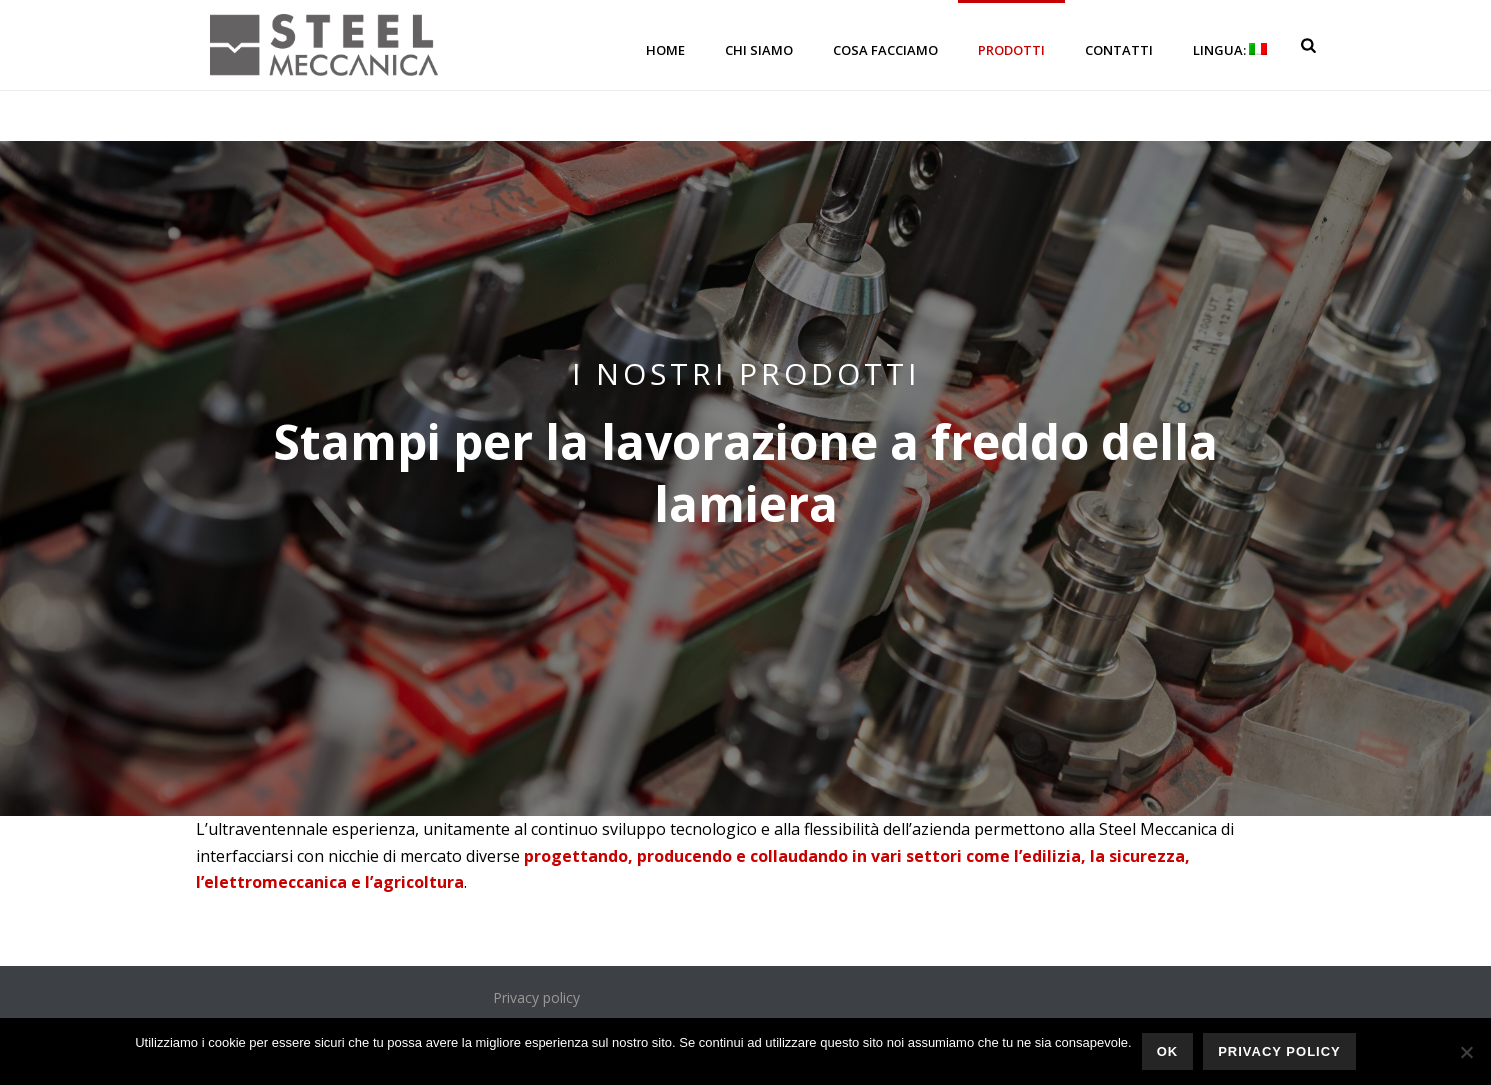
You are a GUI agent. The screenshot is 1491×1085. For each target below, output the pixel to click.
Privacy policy (536, 997)
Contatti (1119, 50)
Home (665, 50)
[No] (1466, 1052)
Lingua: (1230, 50)
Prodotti (1011, 50)
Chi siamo (759, 50)
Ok (1168, 1051)
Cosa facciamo (885, 50)
